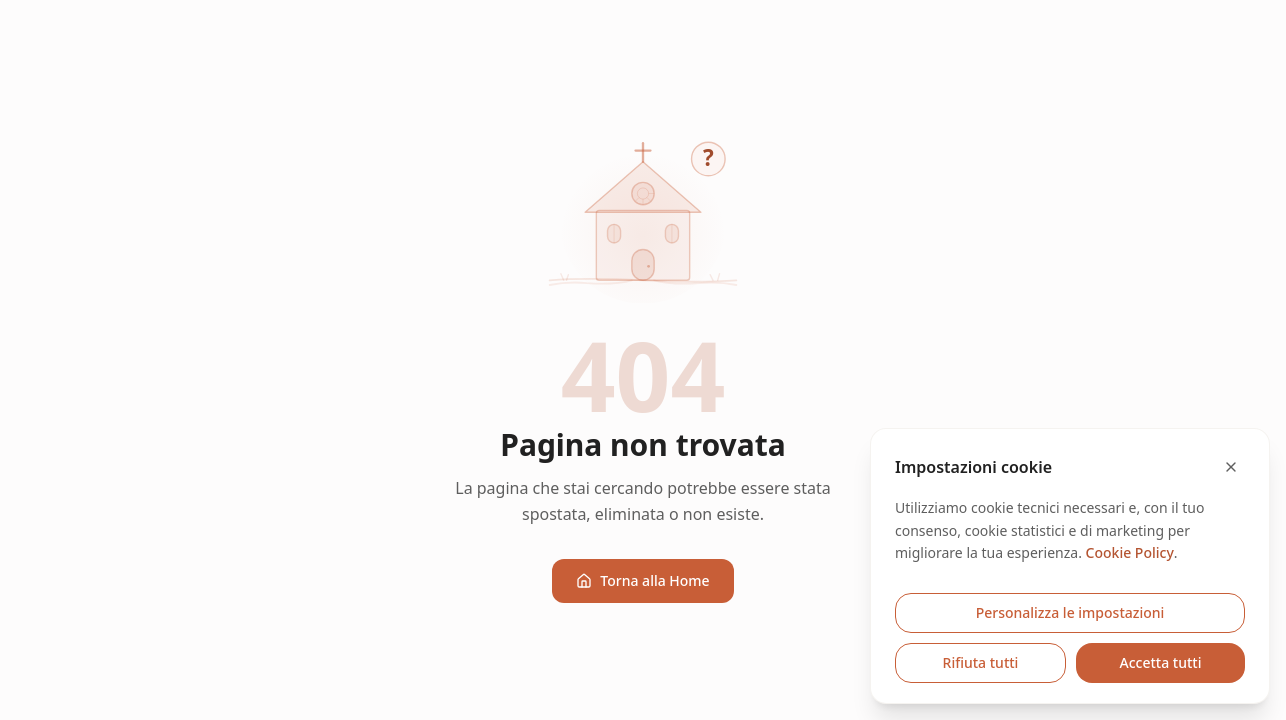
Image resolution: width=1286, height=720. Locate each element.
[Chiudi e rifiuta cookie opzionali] (1231, 467)
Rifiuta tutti (981, 662)
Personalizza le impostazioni (1070, 612)
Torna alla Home (642, 580)
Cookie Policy (1130, 552)
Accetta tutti (1161, 662)
